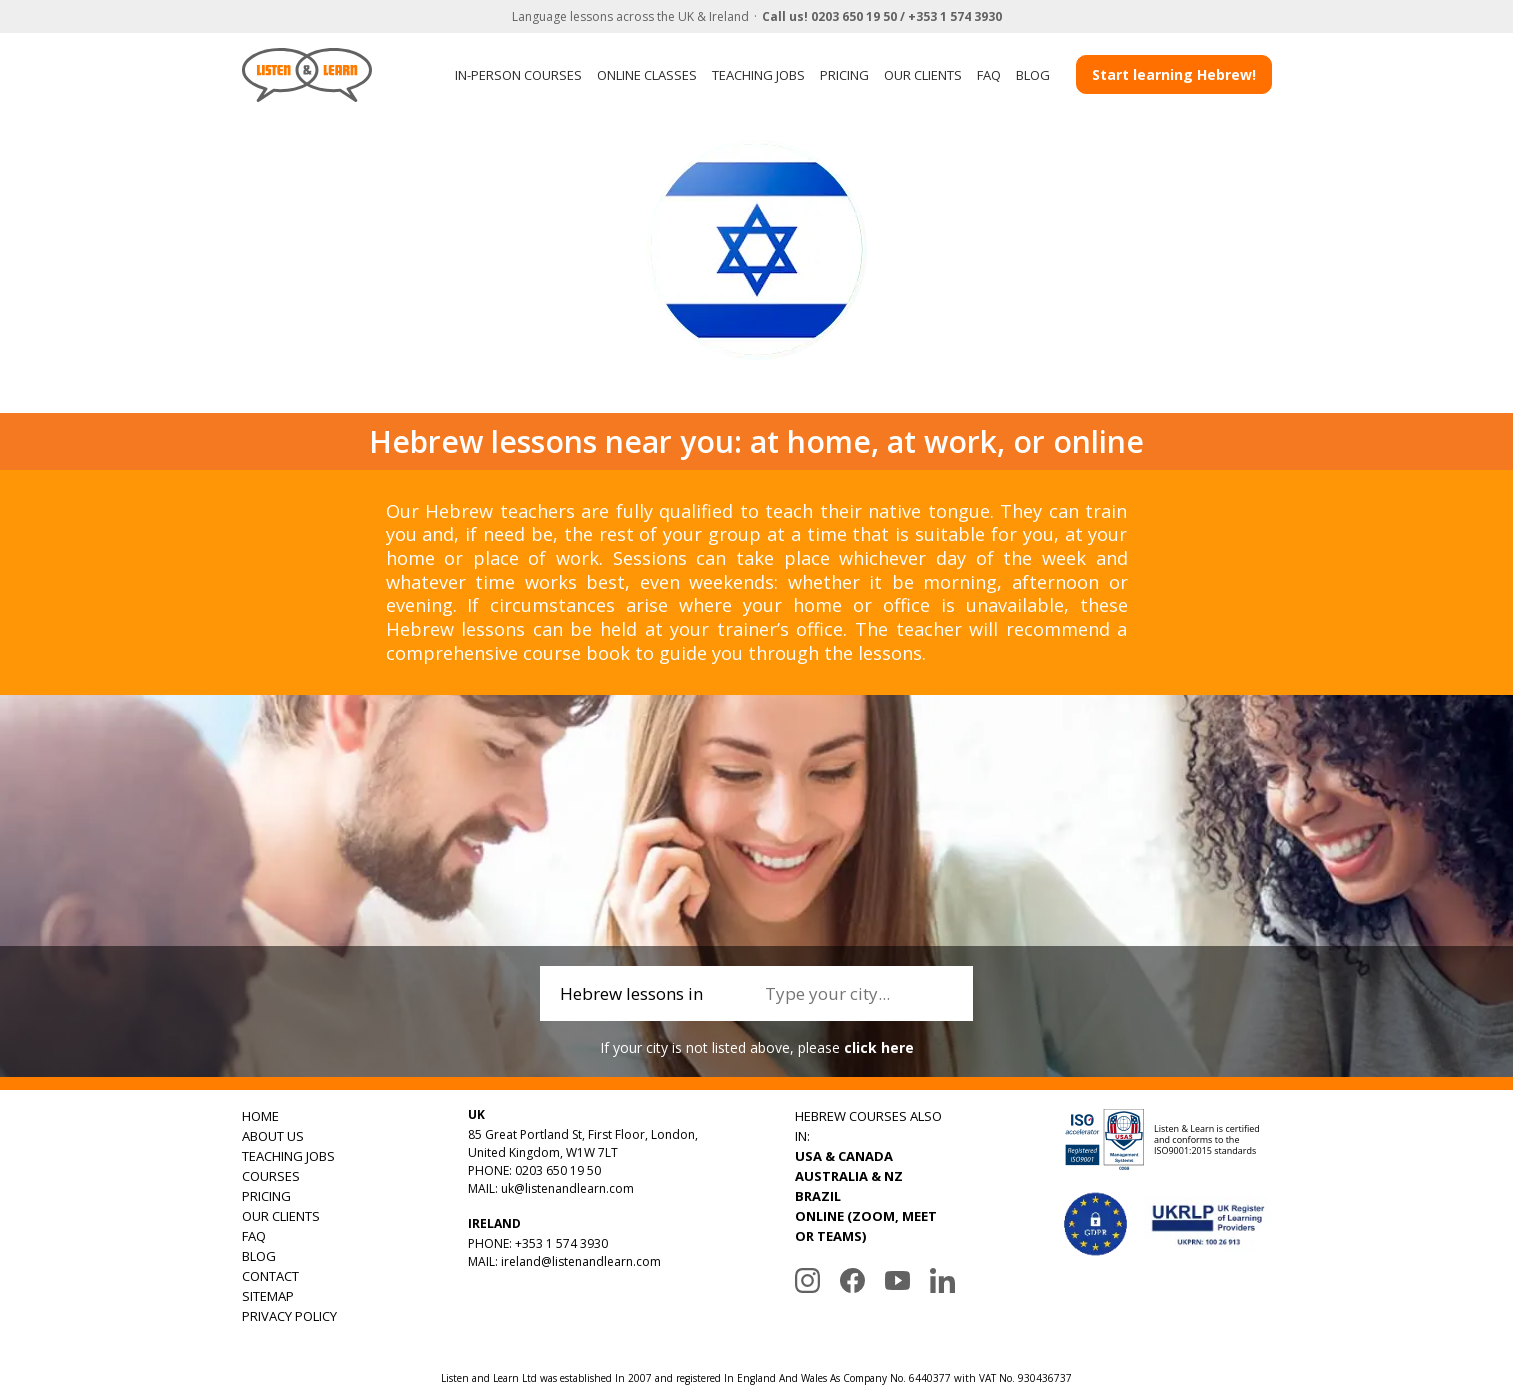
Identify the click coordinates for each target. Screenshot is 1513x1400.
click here (879, 1047)
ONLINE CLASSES (647, 75)
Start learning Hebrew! (1174, 74)
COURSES (271, 1176)
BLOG (1033, 75)
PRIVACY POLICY (289, 1316)
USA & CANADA (844, 1156)
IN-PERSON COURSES (518, 75)
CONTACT (270, 1276)
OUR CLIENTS (923, 75)
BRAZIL (818, 1196)
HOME (260, 1116)
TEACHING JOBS (758, 75)
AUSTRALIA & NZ (849, 1176)
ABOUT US (273, 1136)
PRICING (844, 75)
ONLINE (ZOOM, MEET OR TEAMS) (866, 1226)
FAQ (989, 75)
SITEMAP (268, 1296)
